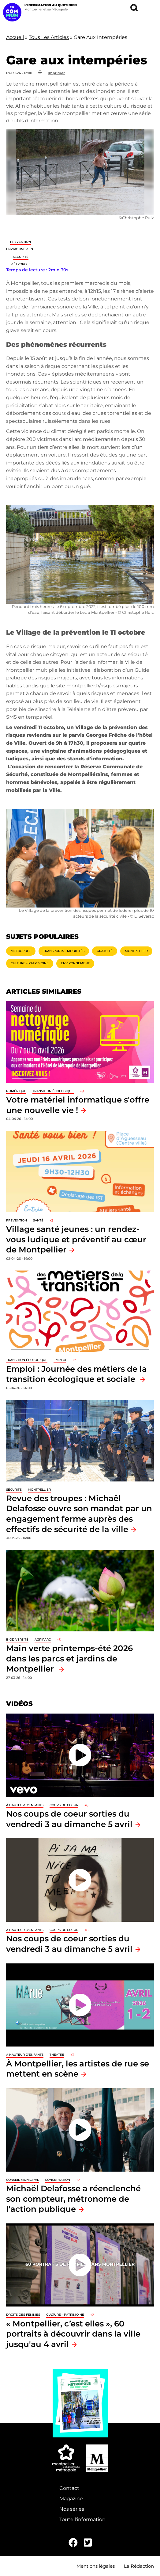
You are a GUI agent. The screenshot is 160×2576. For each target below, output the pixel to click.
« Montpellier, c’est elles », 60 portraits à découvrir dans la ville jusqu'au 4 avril (73, 2334)
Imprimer (56, 73)
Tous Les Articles (49, 37)
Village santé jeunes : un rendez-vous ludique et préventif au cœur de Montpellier (76, 1239)
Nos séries (71, 2509)
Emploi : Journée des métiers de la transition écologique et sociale (76, 1374)
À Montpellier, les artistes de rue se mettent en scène (77, 2069)
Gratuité (105, 951)
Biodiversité (17, 1639)
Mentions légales (95, 2566)
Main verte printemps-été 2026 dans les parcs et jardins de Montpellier (69, 1658)
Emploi (60, 1360)
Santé (38, 1220)
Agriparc (43, 1639)
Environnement (20, 249)
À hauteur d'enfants (24, 1805)
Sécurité (20, 256)
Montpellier (136, 951)
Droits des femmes (23, 2314)
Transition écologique (53, 1091)
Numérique (16, 1091)
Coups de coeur (64, 1805)
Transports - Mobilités (63, 951)
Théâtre (57, 2054)
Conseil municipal (22, 2179)
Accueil (15, 37)
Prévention (20, 241)
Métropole (20, 264)
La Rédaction (139, 2566)
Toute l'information (82, 2519)
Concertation (57, 2179)
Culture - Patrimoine (30, 963)
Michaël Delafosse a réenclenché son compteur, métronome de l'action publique (73, 2199)
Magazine (71, 2498)
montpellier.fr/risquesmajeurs (102, 686)
